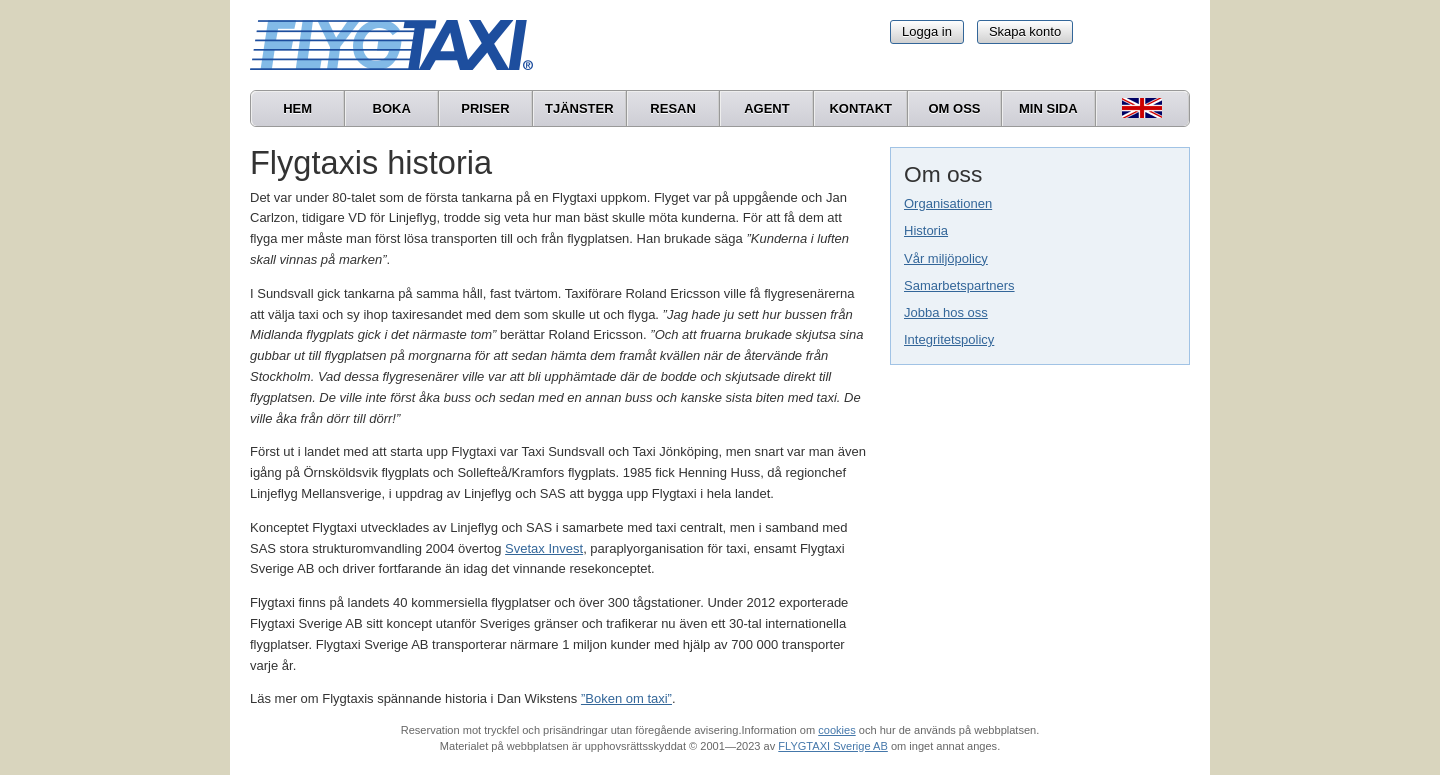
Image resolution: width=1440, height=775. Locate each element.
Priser (485, 108)
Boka (392, 108)
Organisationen (948, 203)
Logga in (927, 31)
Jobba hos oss (946, 312)
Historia (926, 230)
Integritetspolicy (949, 339)
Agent (767, 108)
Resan (673, 108)
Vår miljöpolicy (946, 258)
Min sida (1048, 108)
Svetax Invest (544, 548)
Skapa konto (1025, 31)
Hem (297, 108)
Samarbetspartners (959, 285)
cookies (836, 730)
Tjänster (579, 108)
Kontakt (860, 108)
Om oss (954, 108)
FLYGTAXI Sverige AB (833, 746)
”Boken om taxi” (626, 698)
